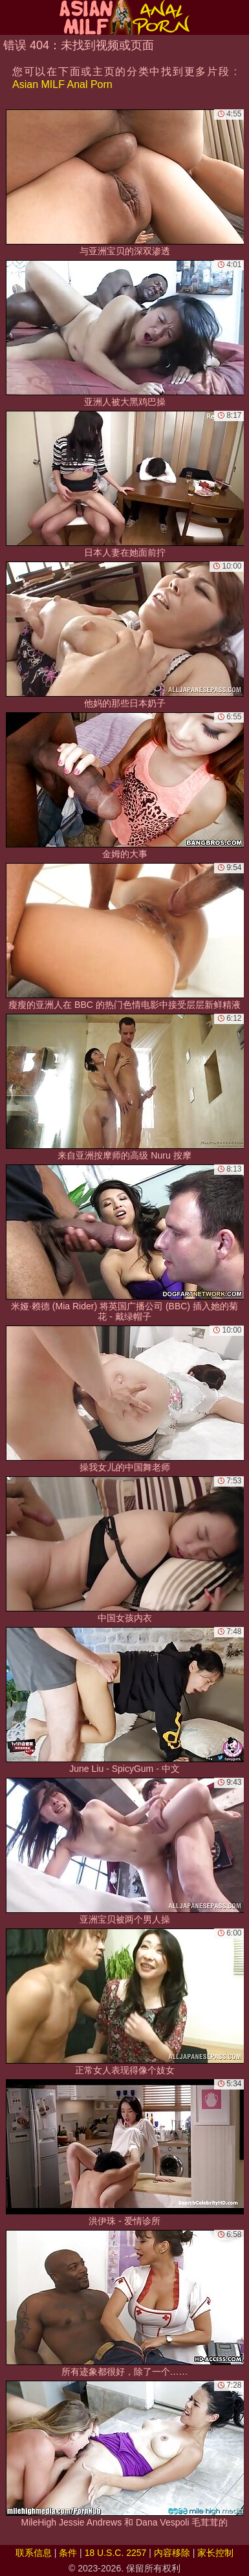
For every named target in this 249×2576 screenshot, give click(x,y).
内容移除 (172, 2553)
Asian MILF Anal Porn (62, 84)
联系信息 (34, 2553)
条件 (68, 2553)
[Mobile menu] (11, 17)
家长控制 (215, 2553)
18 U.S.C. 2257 (116, 2553)
